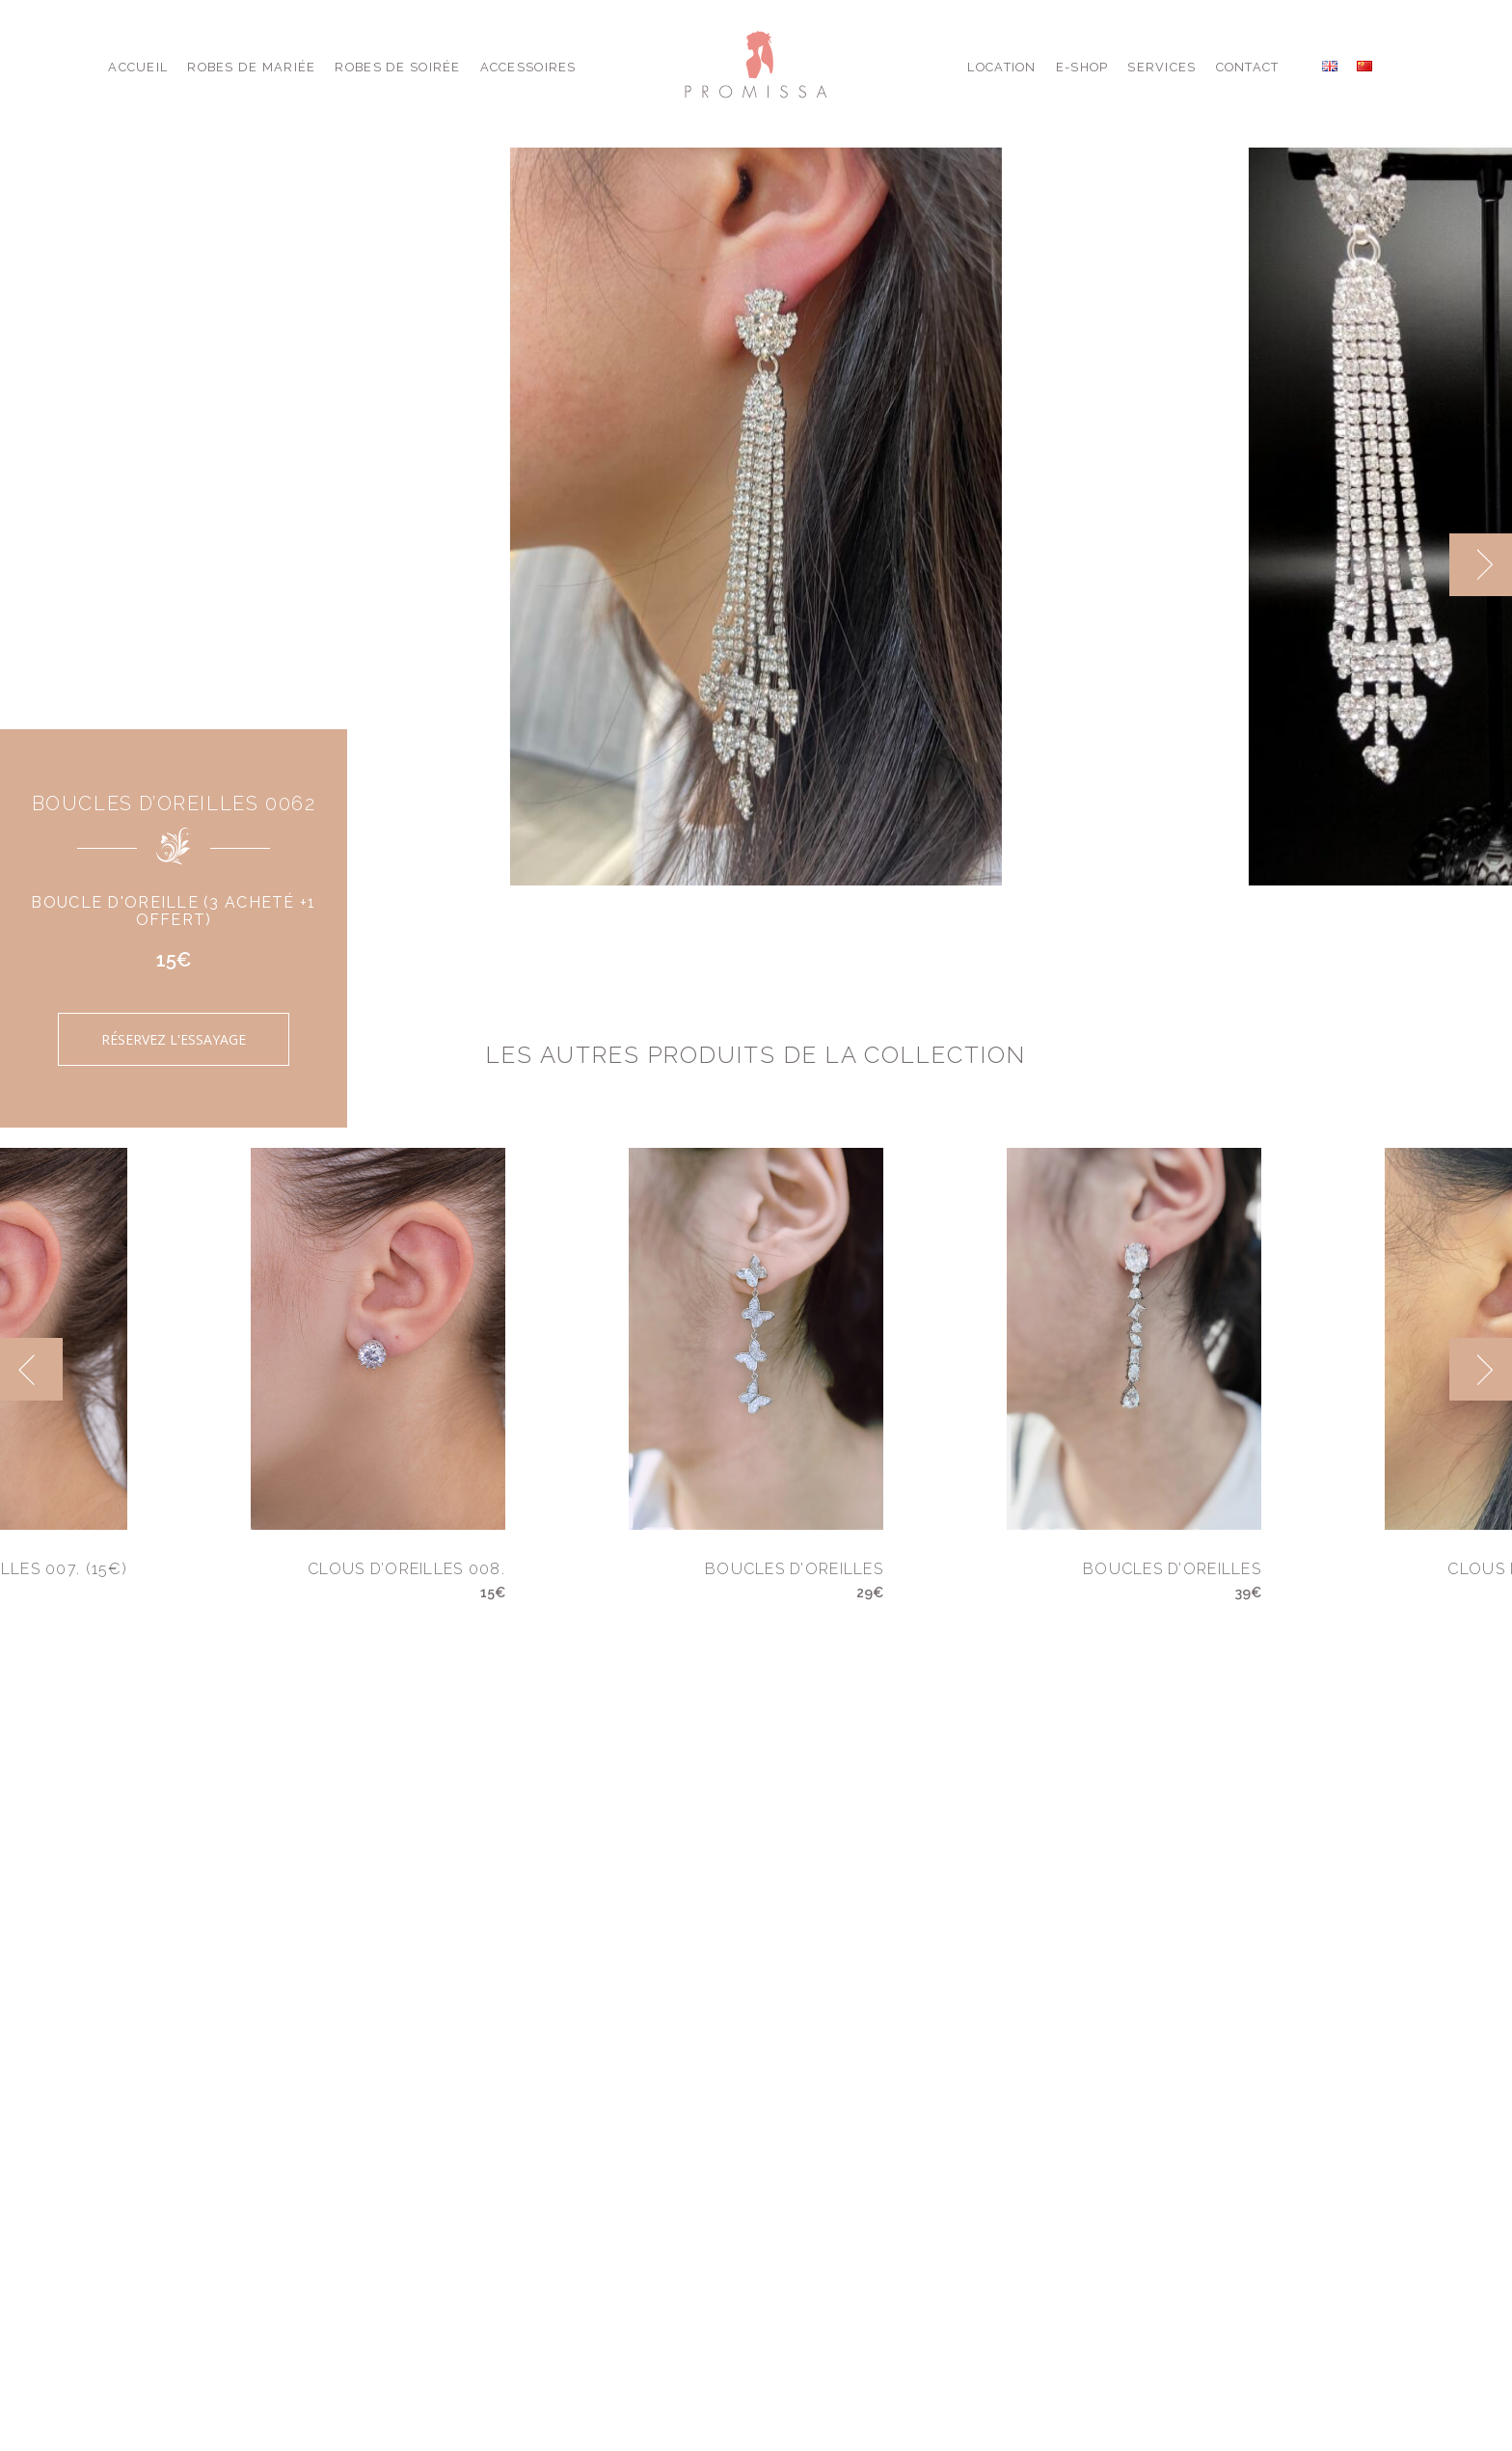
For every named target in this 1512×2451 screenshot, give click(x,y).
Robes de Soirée (397, 67)
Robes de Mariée (251, 67)
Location (1001, 67)
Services (1161, 67)
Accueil (138, 67)
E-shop (1082, 67)
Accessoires (528, 67)
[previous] (31, 1369)
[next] (1480, 564)
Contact (1248, 67)
